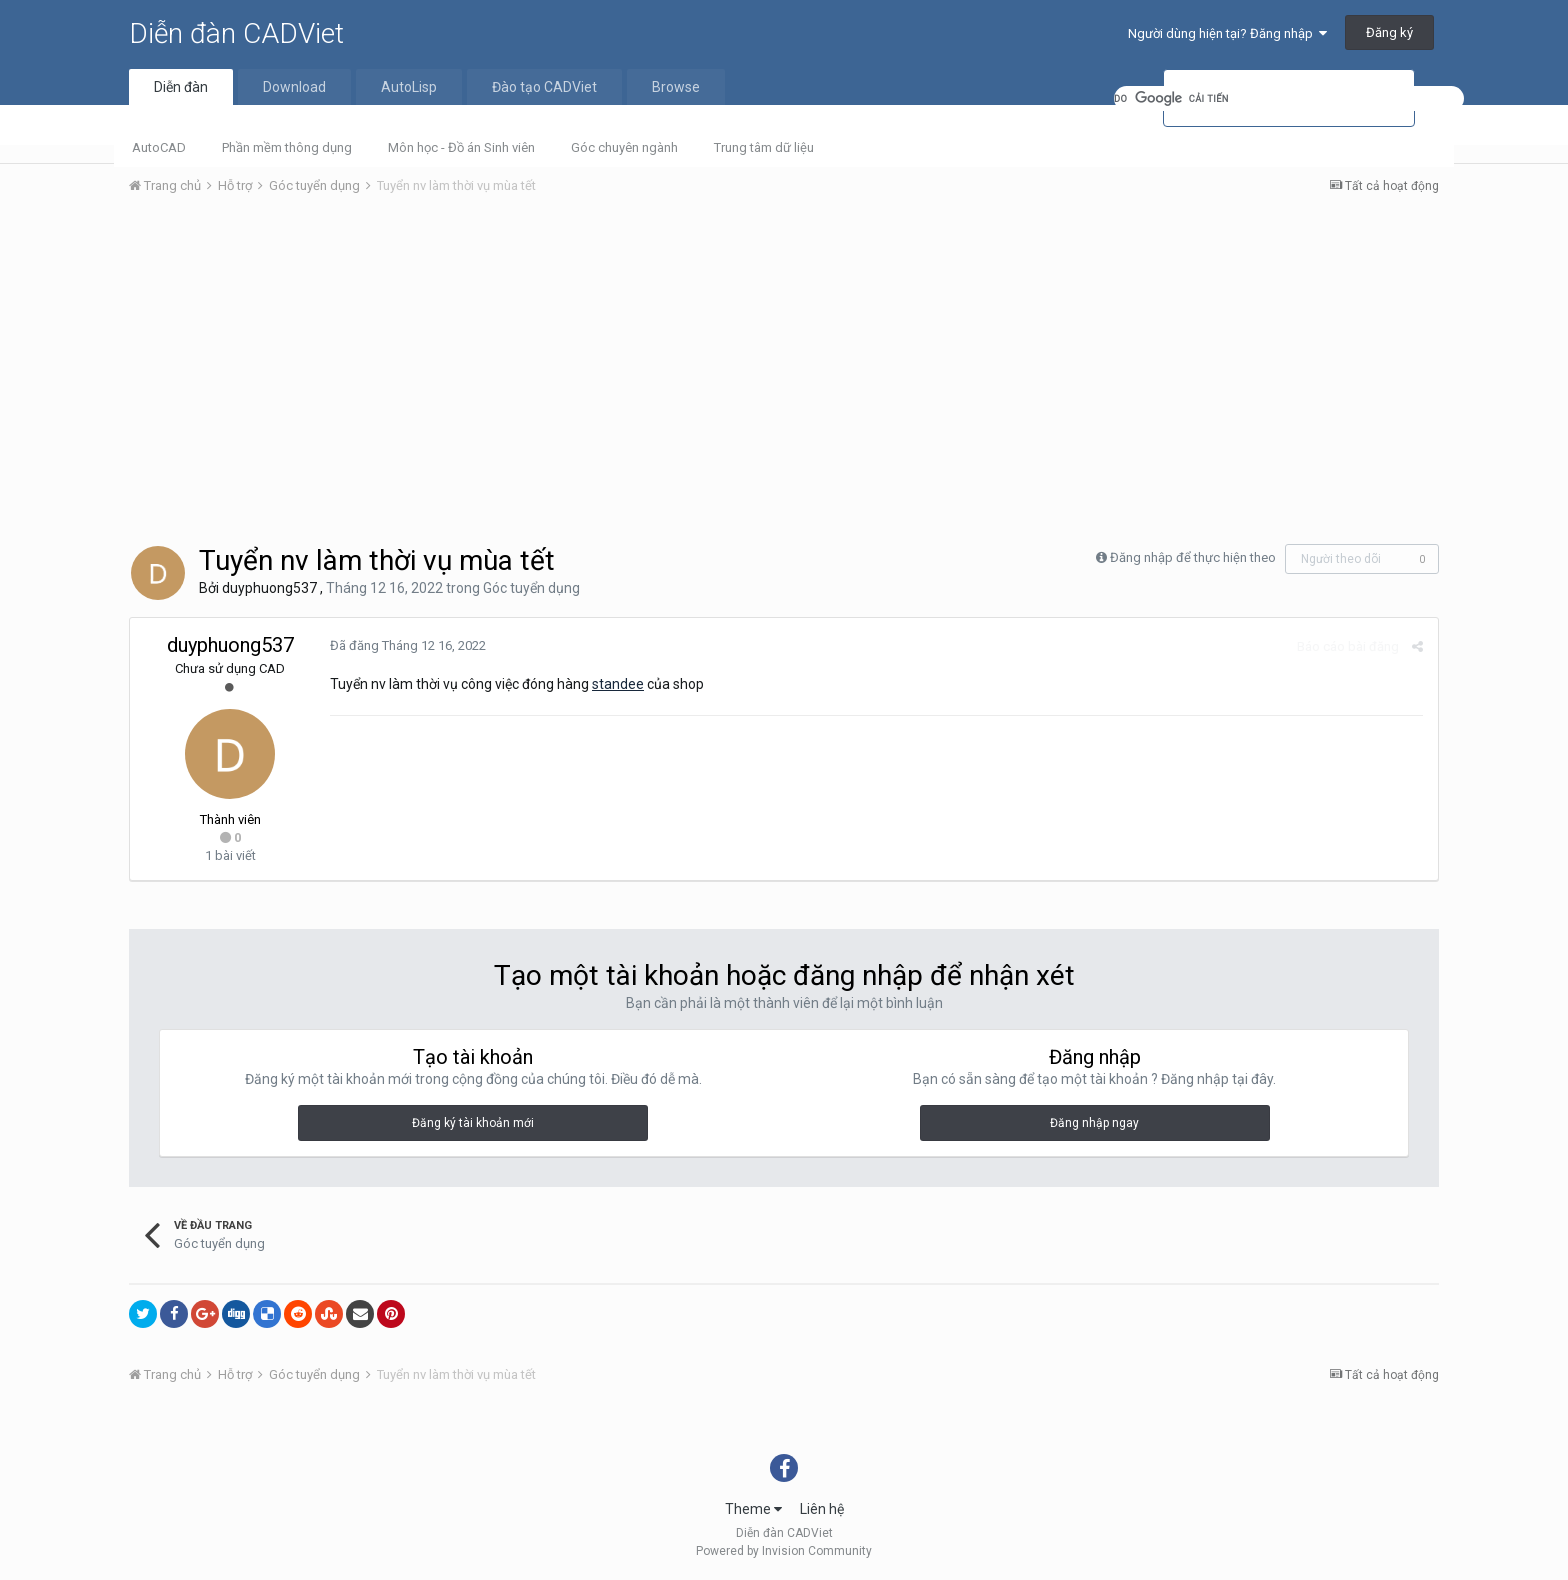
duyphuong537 (269, 588)
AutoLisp (409, 87)
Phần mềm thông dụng (287, 147)
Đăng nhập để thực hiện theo (1193, 557)
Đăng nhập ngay (1094, 1123)
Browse (676, 87)
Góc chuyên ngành (624, 147)
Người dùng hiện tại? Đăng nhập (1227, 33)
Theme (753, 1509)
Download (294, 87)
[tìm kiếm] (1289, 98)
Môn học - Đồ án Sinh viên (461, 147)
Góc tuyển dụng (531, 588)
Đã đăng (408, 645)
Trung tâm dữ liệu (764, 147)
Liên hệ (822, 1509)
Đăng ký (1389, 32)
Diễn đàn (181, 87)
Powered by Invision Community (784, 1551)
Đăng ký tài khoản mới (473, 1123)
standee (618, 684)
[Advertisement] (784, 361)
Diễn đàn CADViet (236, 33)
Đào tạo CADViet (544, 87)
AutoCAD (159, 147)
